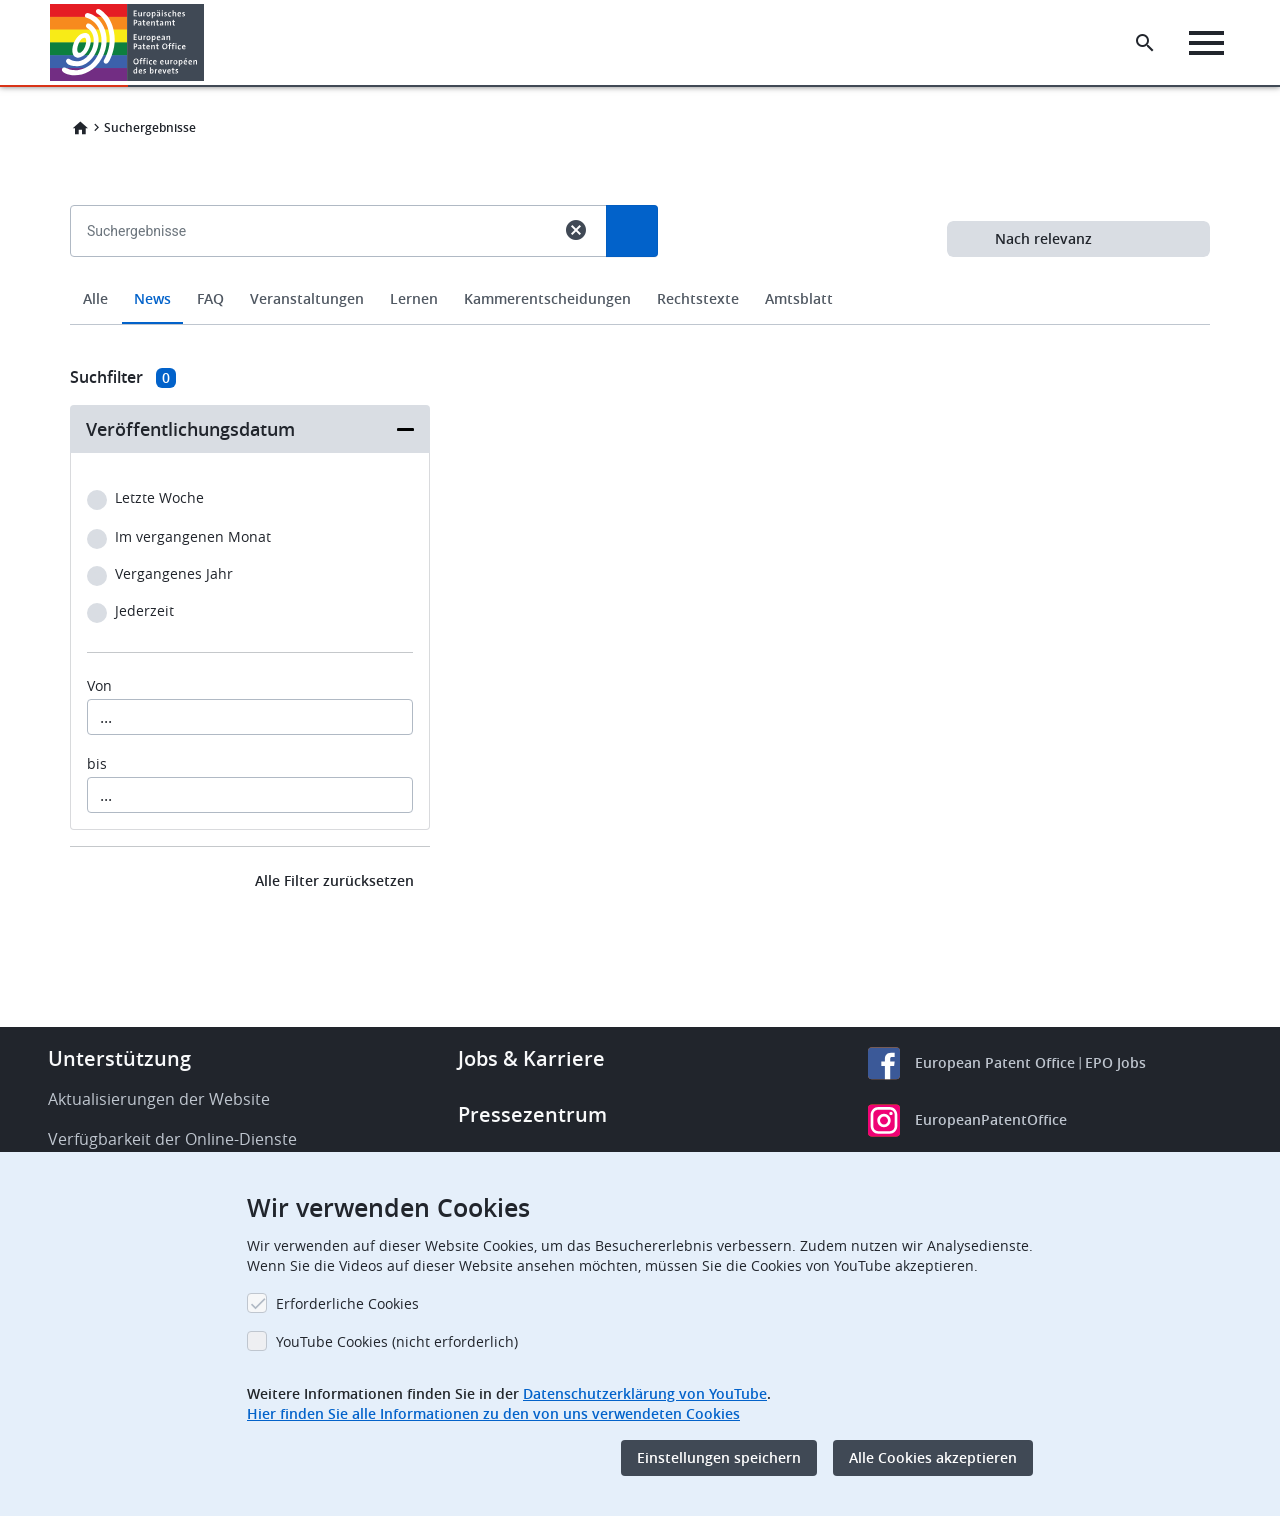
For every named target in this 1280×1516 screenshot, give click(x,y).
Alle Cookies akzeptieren (933, 1457)
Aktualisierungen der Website (159, 1099)
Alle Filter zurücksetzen (334, 880)
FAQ (210, 298)
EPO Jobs (1115, 1062)
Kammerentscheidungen (547, 298)
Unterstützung (119, 1058)
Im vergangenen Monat (193, 537)
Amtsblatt (799, 298)
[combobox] (640, 277)
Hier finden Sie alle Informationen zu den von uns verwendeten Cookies (493, 1413)
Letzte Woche (159, 498)
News (152, 298)
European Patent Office (995, 1062)
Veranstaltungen (307, 298)
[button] (207, 43)
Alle (95, 298)
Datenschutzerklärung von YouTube (645, 1393)
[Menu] (1206, 43)
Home (80, 128)
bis (97, 764)
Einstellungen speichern (719, 1457)
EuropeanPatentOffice (991, 1119)
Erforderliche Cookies (347, 1303)
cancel (576, 230)
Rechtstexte (698, 298)
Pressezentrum (532, 1114)
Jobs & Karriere (531, 1058)
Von (99, 686)
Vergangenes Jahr (174, 574)
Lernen (414, 298)
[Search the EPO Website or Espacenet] (1145, 43)
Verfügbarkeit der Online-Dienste (172, 1139)
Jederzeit (144, 611)
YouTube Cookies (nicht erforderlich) (397, 1341)
